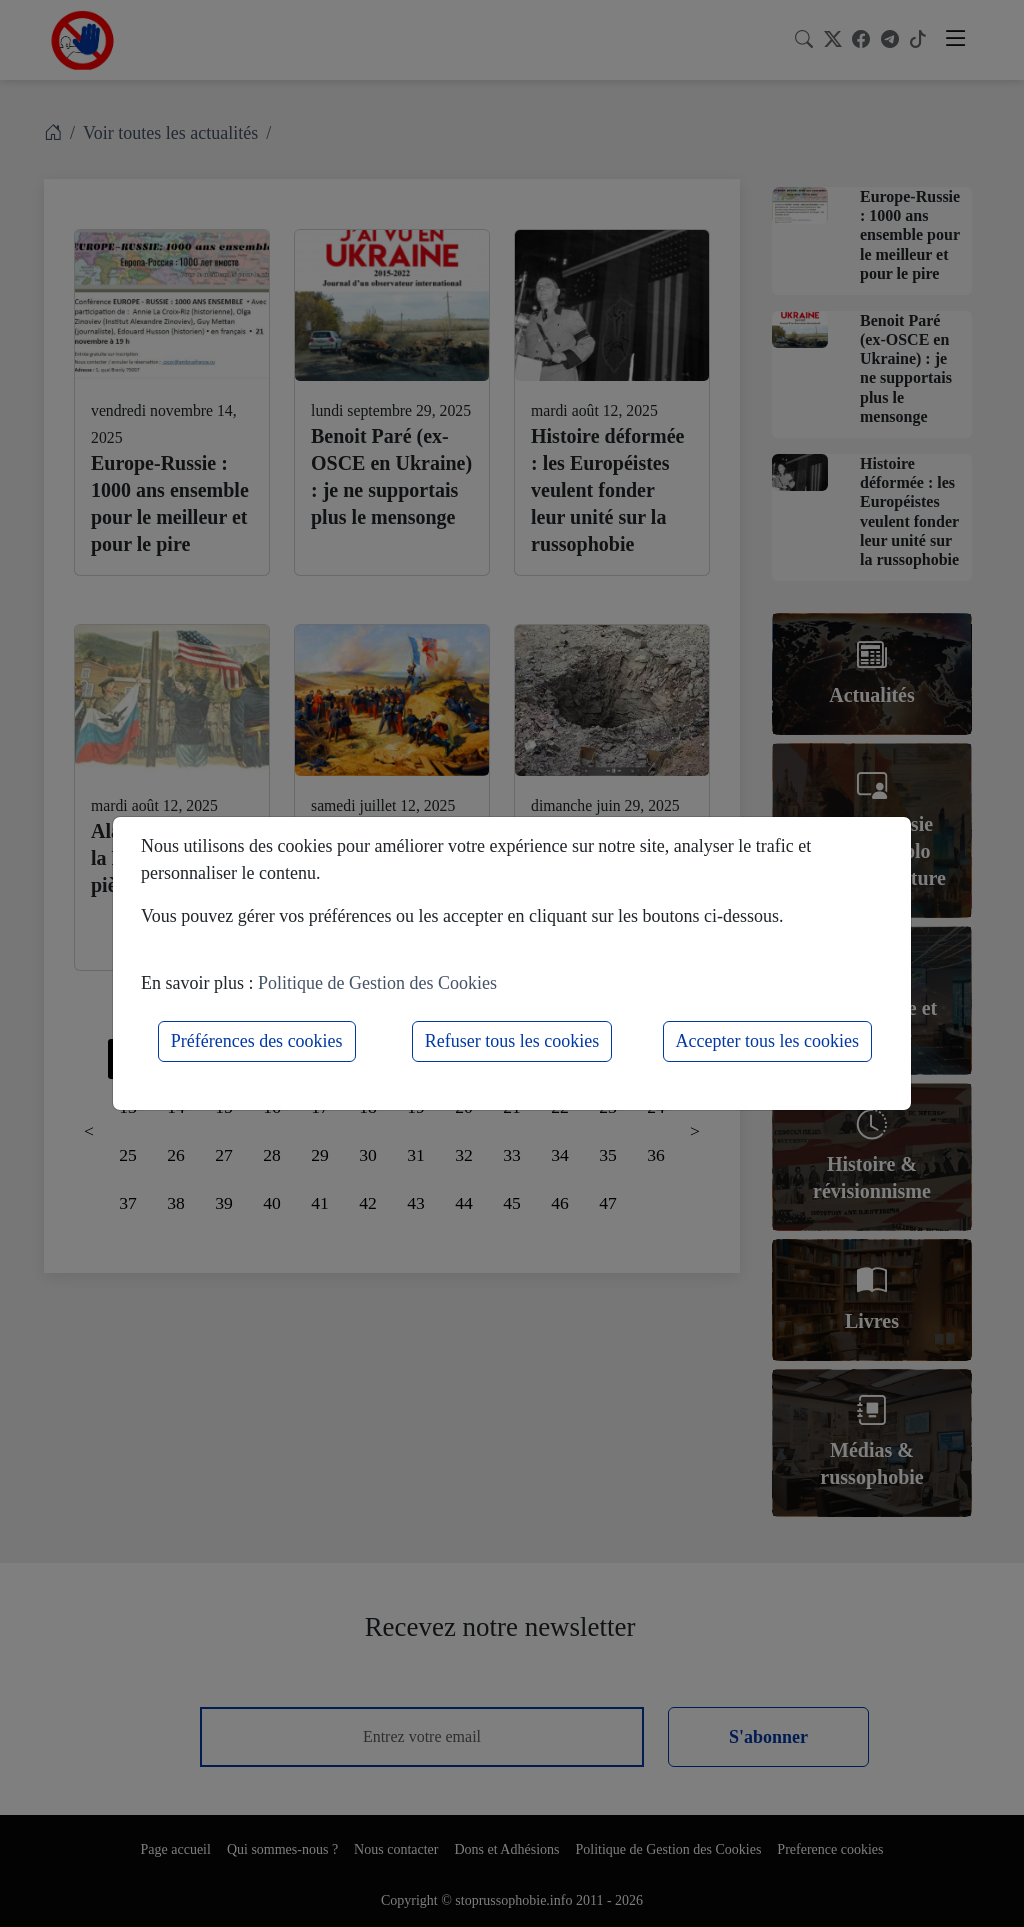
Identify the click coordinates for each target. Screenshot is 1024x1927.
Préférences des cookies (257, 1041)
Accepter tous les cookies (767, 1041)
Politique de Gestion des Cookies (377, 983)
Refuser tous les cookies (512, 1041)
